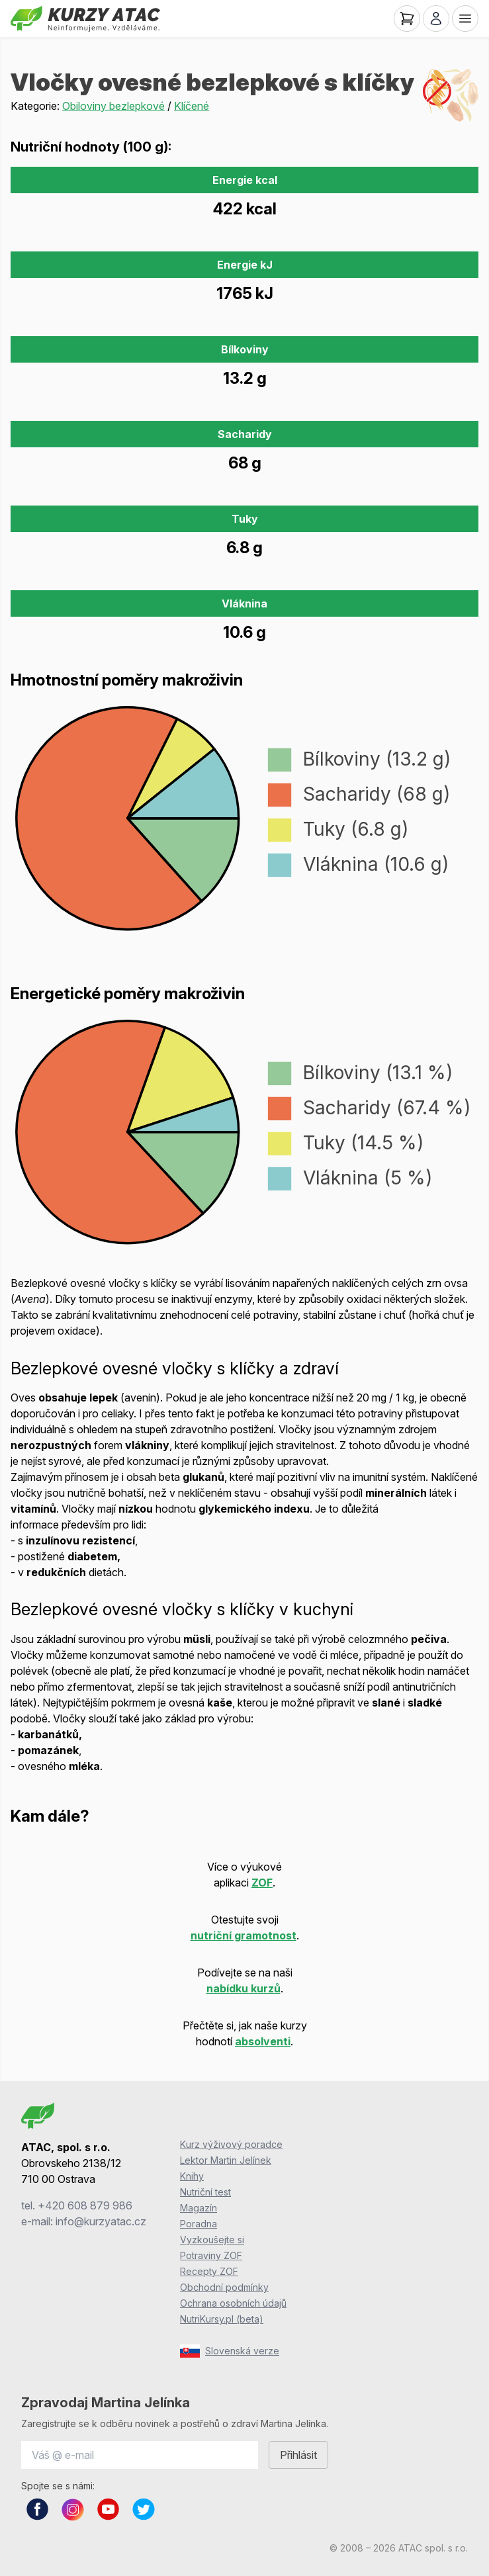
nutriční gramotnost (243, 1935)
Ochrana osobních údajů (233, 2303)
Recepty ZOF (209, 2271)
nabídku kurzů (243, 1988)
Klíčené (191, 105)
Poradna (198, 2223)
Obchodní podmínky (224, 2287)
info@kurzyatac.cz (101, 2221)
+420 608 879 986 (85, 2205)
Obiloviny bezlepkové (113, 105)
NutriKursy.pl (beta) (221, 2319)
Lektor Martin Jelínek (225, 2160)
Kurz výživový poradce (231, 2144)
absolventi (262, 2041)
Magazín (198, 2207)
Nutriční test (205, 2192)
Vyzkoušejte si (212, 2239)
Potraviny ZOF (211, 2255)
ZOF (262, 1882)
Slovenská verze (229, 2351)
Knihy (192, 2176)
